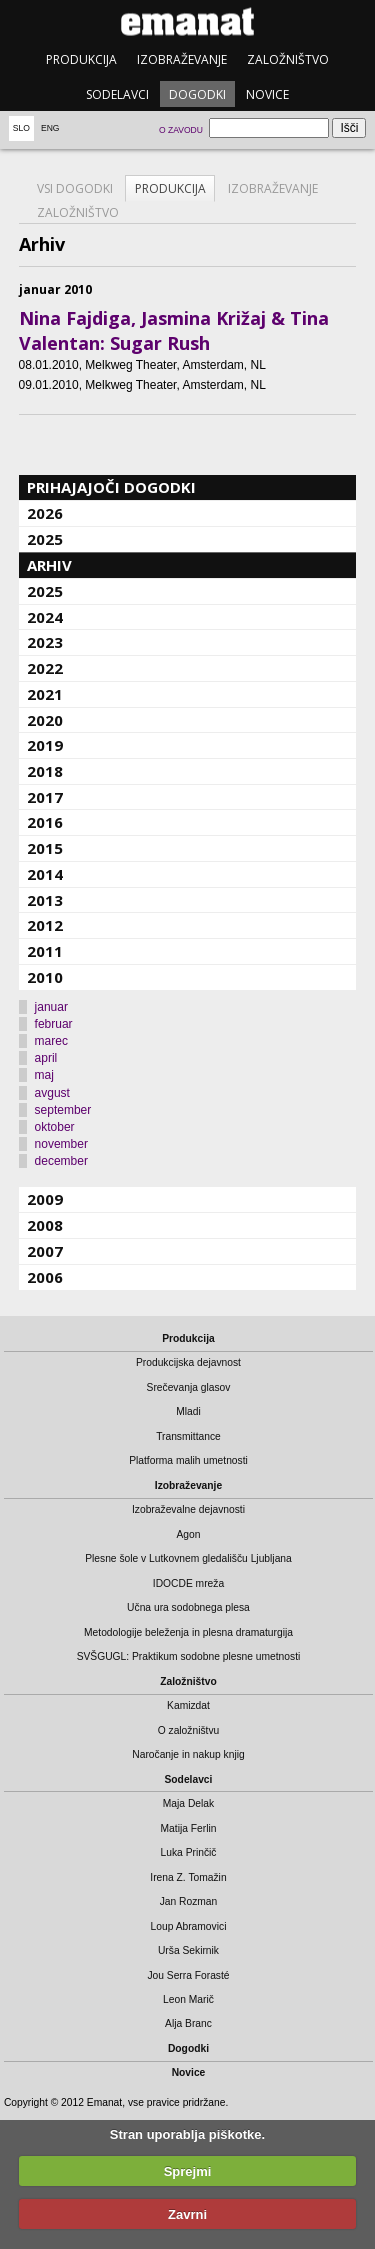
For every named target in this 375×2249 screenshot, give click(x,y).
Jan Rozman (189, 1901)
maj (44, 1075)
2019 (45, 745)
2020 (45, 720)
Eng (50, 128)
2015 (45, 848)
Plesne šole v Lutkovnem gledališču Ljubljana (188, 1558)
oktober (55, 1127)
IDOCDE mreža (188, 1583)
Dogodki (197, 94)
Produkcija (81, 59)
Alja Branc (188, 2023)
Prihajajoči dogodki (111, 487)
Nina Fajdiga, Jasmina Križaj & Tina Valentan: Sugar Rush (174, 331)
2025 (45, 539)
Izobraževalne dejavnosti (188, 1509)
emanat (187, 21)
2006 (45, 1277)
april (46, 1058)
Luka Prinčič (189, 1852)
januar (51, 1007)
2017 (45, 797)
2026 (45, 513)
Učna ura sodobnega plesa (188, 1607)
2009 (45, 1199)
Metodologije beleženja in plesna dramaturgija (188, 1632)
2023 (45, 642)
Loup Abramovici (189, 1926)
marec (51, 1041)
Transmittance (188, 1436)
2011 (45, 951)
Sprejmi (188, 2171)
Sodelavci (117, 94)
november (61, 1144)
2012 (45, 925)
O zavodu (181, 130)
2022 (45, 668)
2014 (45, 874)
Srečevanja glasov (189, 1387)
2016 (45, 822)
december (61, 1161)
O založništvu (189, 1730)
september (63, 1110)
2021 (45, 694)
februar (54, 1024)
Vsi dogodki (75, 188)
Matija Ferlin (189, 1828)
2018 (45, 771)
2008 (45, 1225)
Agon (188, 1534)
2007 (45, 1251)
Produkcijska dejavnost (188, 1362)
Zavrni (187, 2214)
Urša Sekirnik (188, 1950)
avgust (52, 1093)
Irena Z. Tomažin (188, 1877)
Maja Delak (188, 1803)
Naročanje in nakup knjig (188, 1754)
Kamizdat (188, 1705)
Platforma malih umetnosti (188, 1460)
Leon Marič (188, 1999)
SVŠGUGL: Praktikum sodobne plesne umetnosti (189, 1656)
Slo (21, 128)
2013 (45, 900)
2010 (45, 977)
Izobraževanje (182, 59)
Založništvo (288, 59)
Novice (267, 94)
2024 (45, 617)
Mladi (188, 1411)
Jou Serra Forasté (188, 1975)
